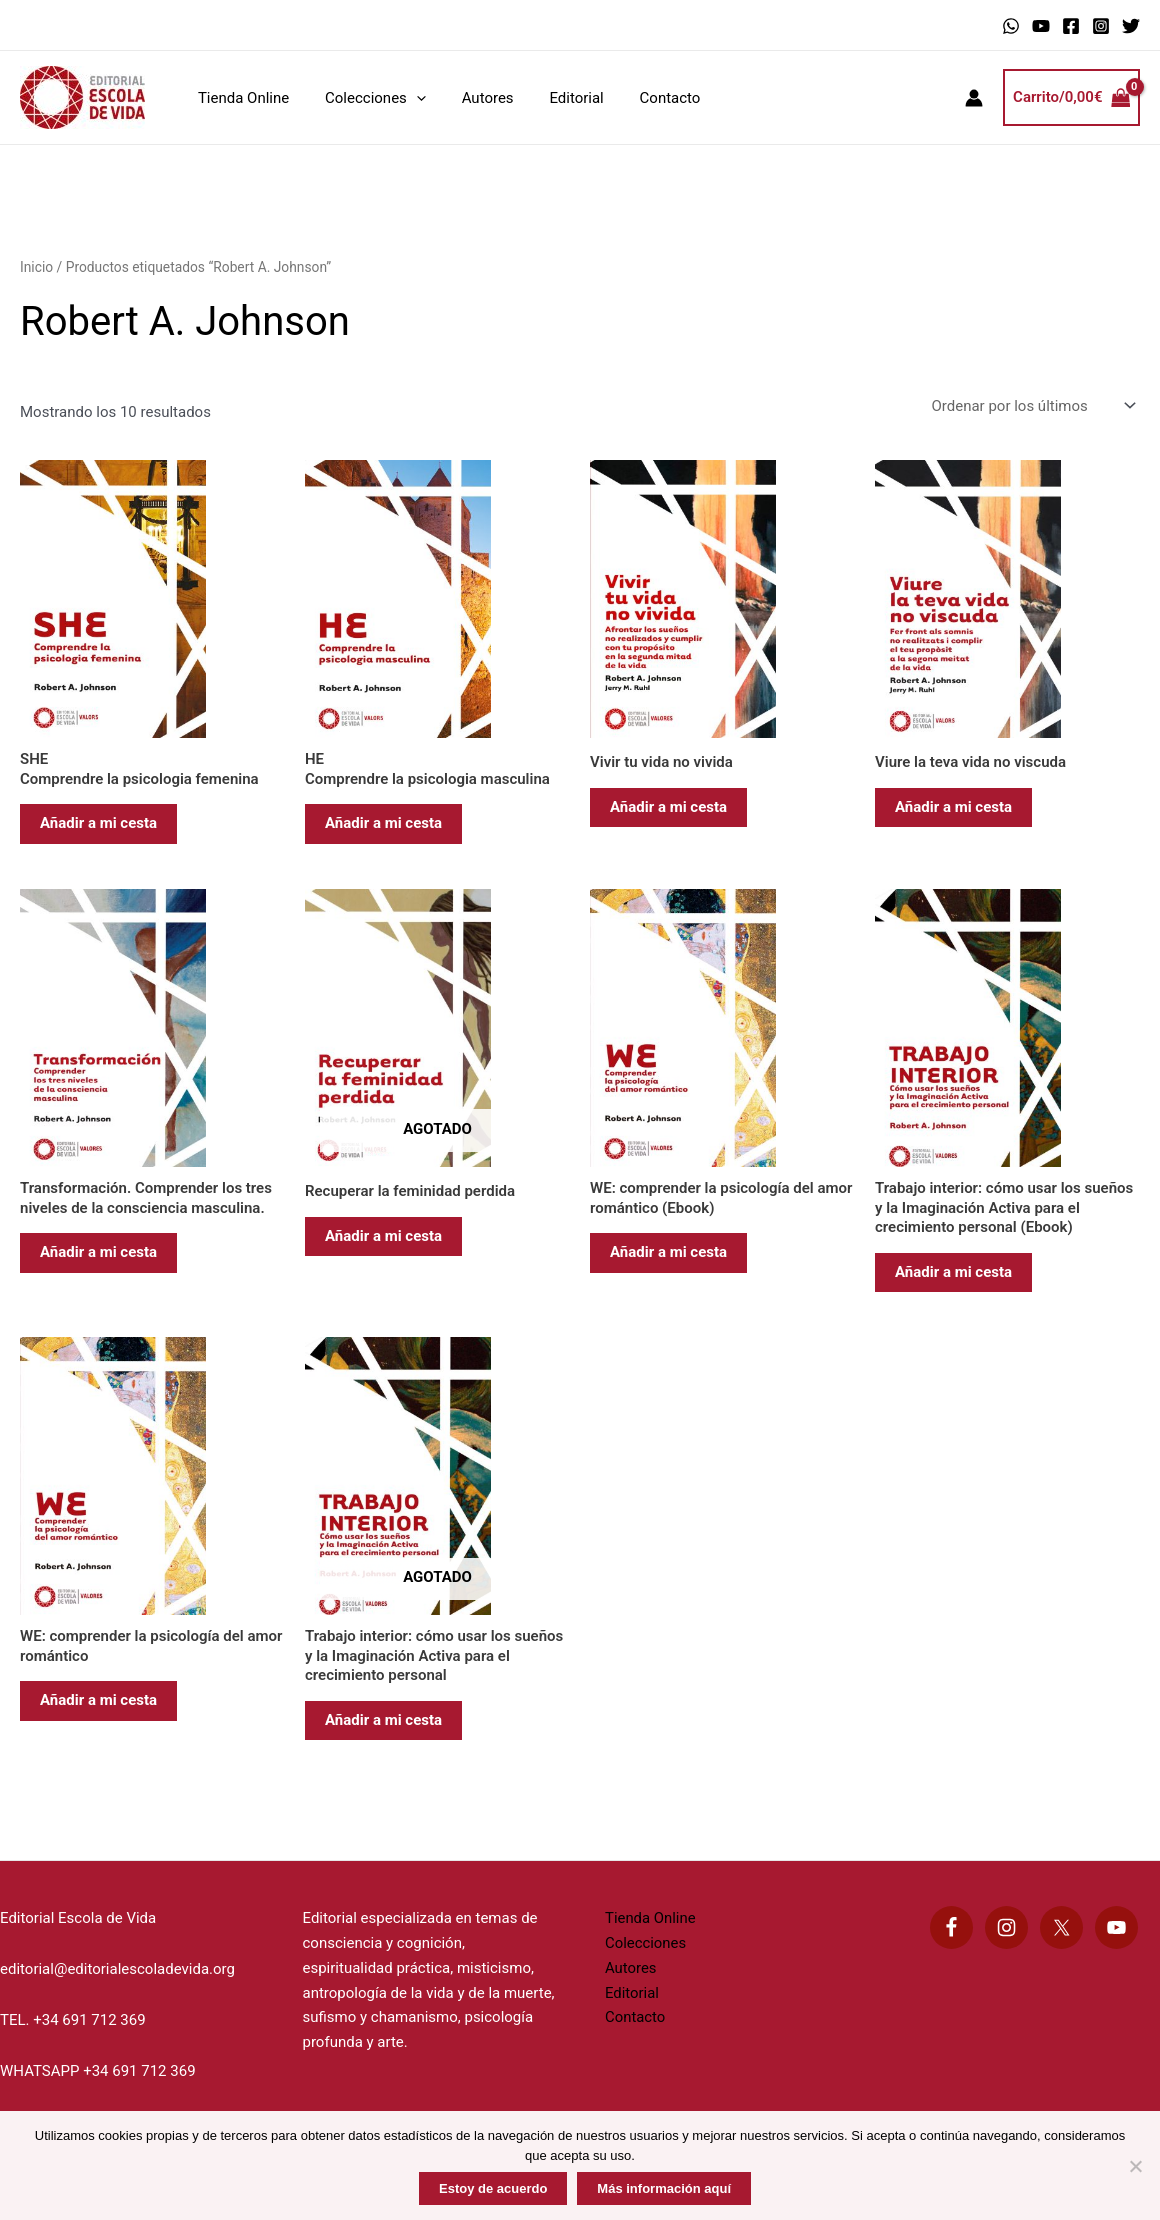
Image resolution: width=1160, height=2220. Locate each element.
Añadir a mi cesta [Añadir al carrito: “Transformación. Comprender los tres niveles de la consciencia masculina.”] (98, 1252)
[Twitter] (1131, 26)
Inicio (36, 267)
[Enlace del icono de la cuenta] (974, 98)
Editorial (556, 98)
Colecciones (366, 98)
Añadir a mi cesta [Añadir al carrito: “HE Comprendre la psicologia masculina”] (383, 823)
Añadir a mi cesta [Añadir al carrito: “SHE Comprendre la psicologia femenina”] (98, 823)
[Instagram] (1101, 26)
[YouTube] (1041, 26)
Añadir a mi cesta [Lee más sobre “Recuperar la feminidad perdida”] (383, 1236)
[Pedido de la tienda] (1032, 406)
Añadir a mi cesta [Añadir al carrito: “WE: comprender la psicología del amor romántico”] (98, 1700)
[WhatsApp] (1011, 26)
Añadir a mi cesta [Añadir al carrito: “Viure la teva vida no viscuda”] (953, 807)
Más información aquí (664, 2188)
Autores (473, 98)
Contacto (643, 98)
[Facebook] (1071, 26)
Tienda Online (240, 98)
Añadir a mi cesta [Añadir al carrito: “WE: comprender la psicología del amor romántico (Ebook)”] (668, 1252)
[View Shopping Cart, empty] (1071, 97)
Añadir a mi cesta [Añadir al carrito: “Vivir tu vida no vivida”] (668, 807)
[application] (407, 98)
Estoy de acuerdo (493, 2188)
